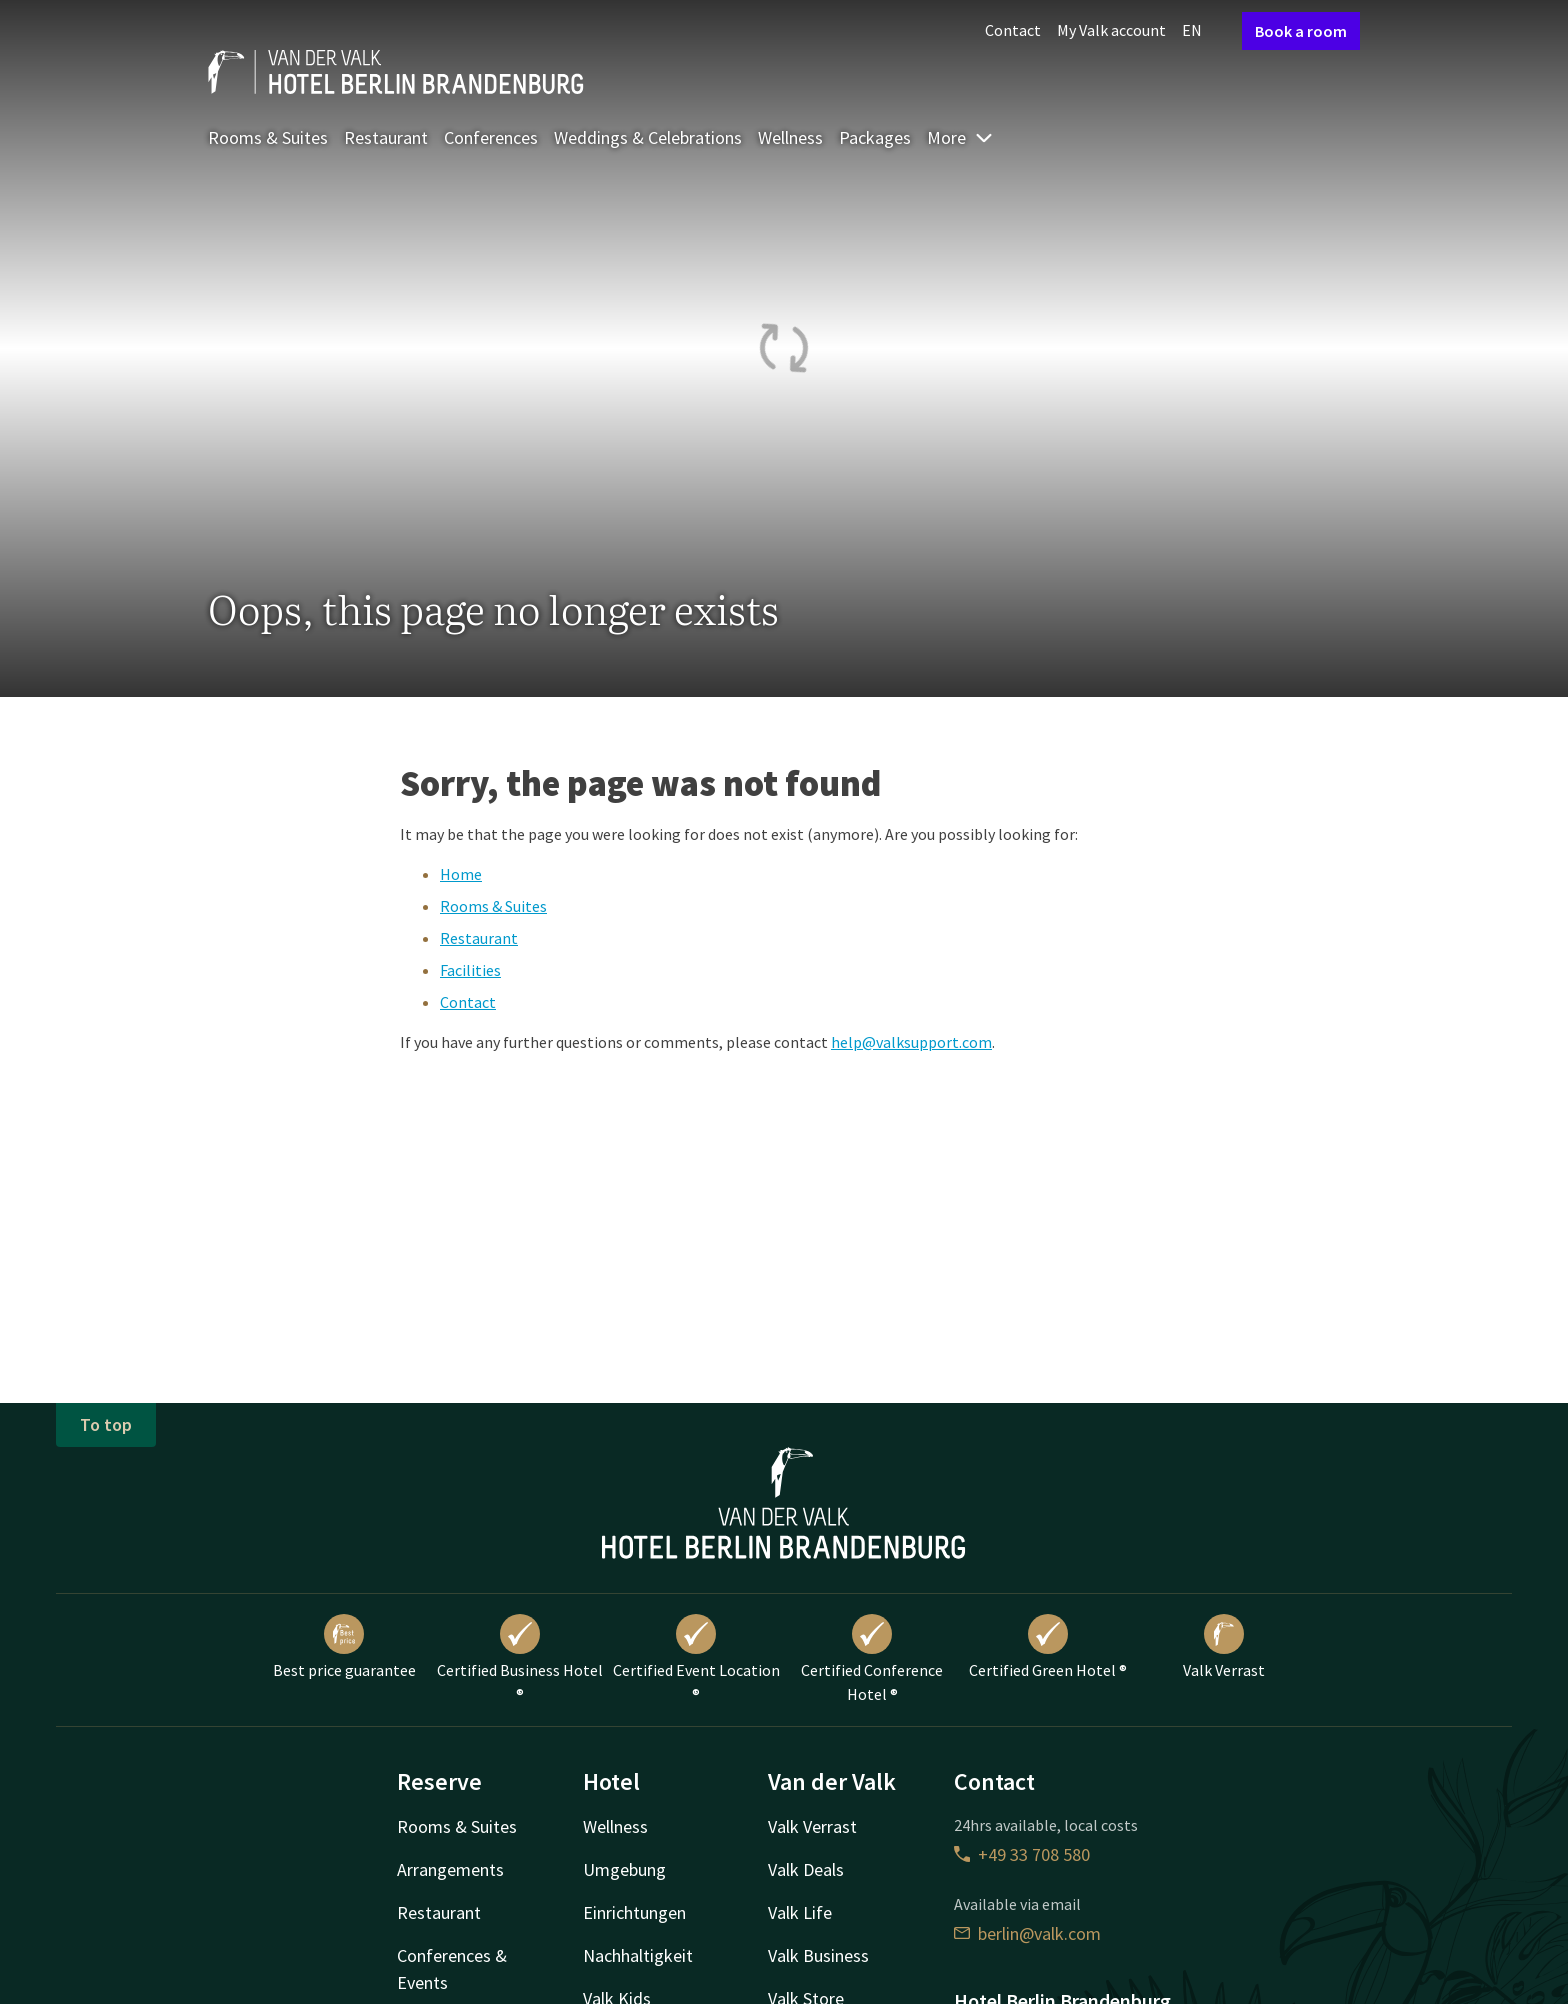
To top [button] (106, 1424)
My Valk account (1111, 30)
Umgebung (624, 1869)
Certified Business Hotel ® (520, 1659)
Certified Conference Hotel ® (872, 1659)
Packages (875, 137)
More (960, 137)
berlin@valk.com (1027, 1933)
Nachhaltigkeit (638, 1955)
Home (461, 874)
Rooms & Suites (268, 137)
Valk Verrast (1224, 1647)
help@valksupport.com (911, 1042)
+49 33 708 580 (1022, 1854)
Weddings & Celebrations (648, 137)
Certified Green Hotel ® (1048, 1647)
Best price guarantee (344, 1647)
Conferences (491, 137)
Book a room (1301, 31)
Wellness (790, 137)
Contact (1013, 30)
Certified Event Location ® (696, 1659)
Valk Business (818, 1955)
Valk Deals (806, 1869)
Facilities (470, 970)
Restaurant (386, 137)
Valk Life (800, 1912)
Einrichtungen (634, 1912)
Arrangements (450, 1869)
